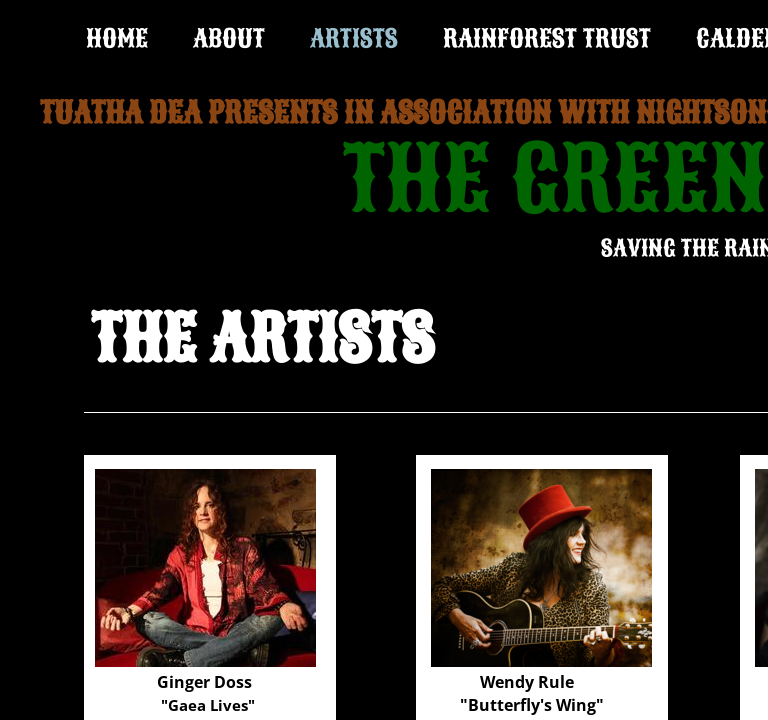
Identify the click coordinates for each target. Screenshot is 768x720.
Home (117, 38)
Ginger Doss (204, 682)
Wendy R (514, 682)
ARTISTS (354, 38)
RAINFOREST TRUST (547, 38)
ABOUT (229, 38)
